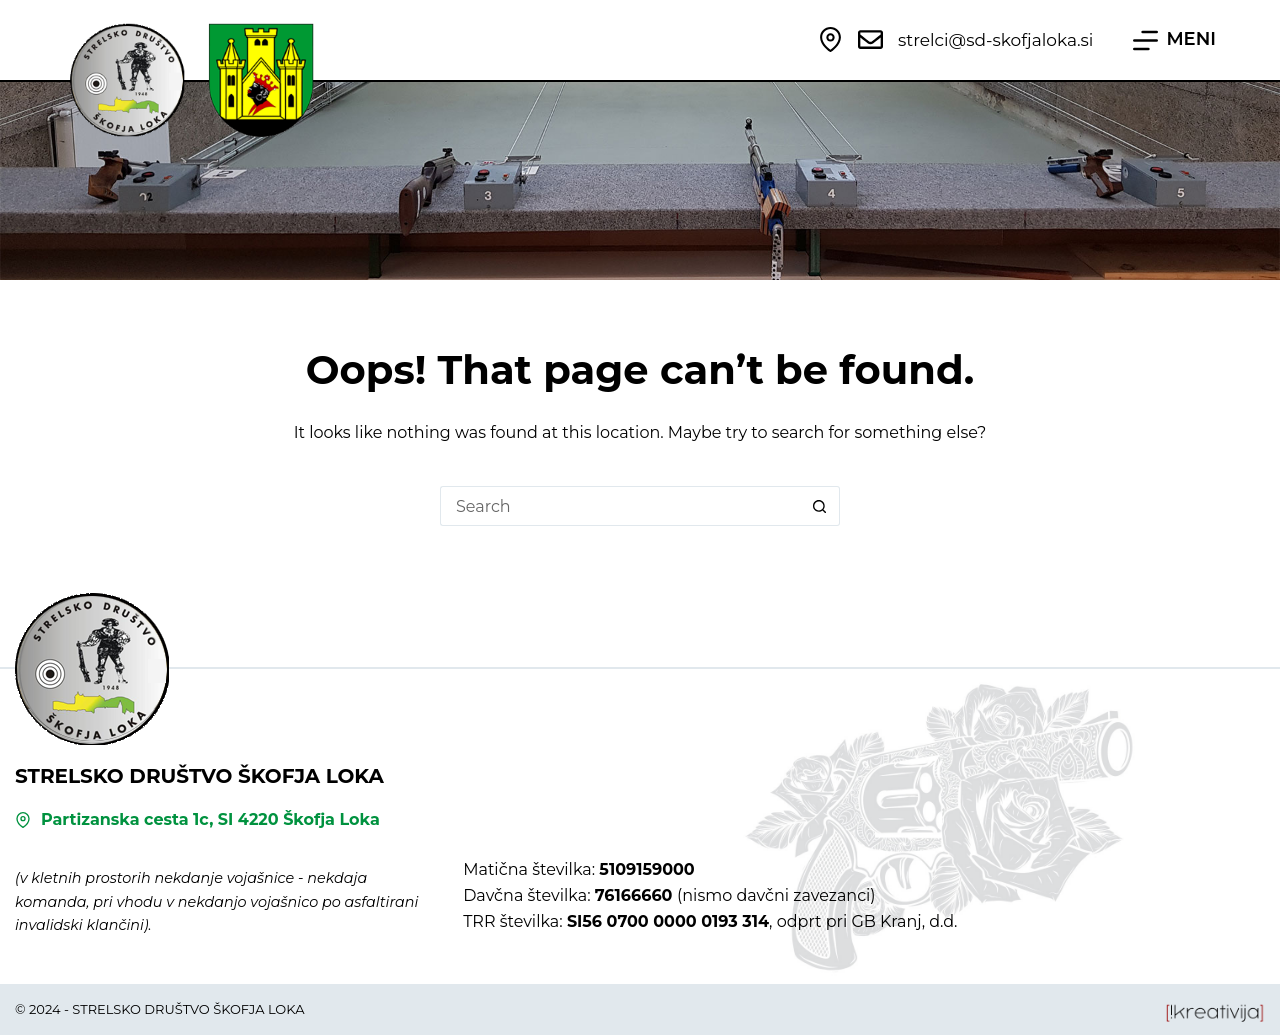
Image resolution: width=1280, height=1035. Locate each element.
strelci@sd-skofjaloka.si (995, 40)
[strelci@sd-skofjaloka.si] (870, 39)
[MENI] (1174, 40)
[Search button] (820, 506)
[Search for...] (620, 506)
